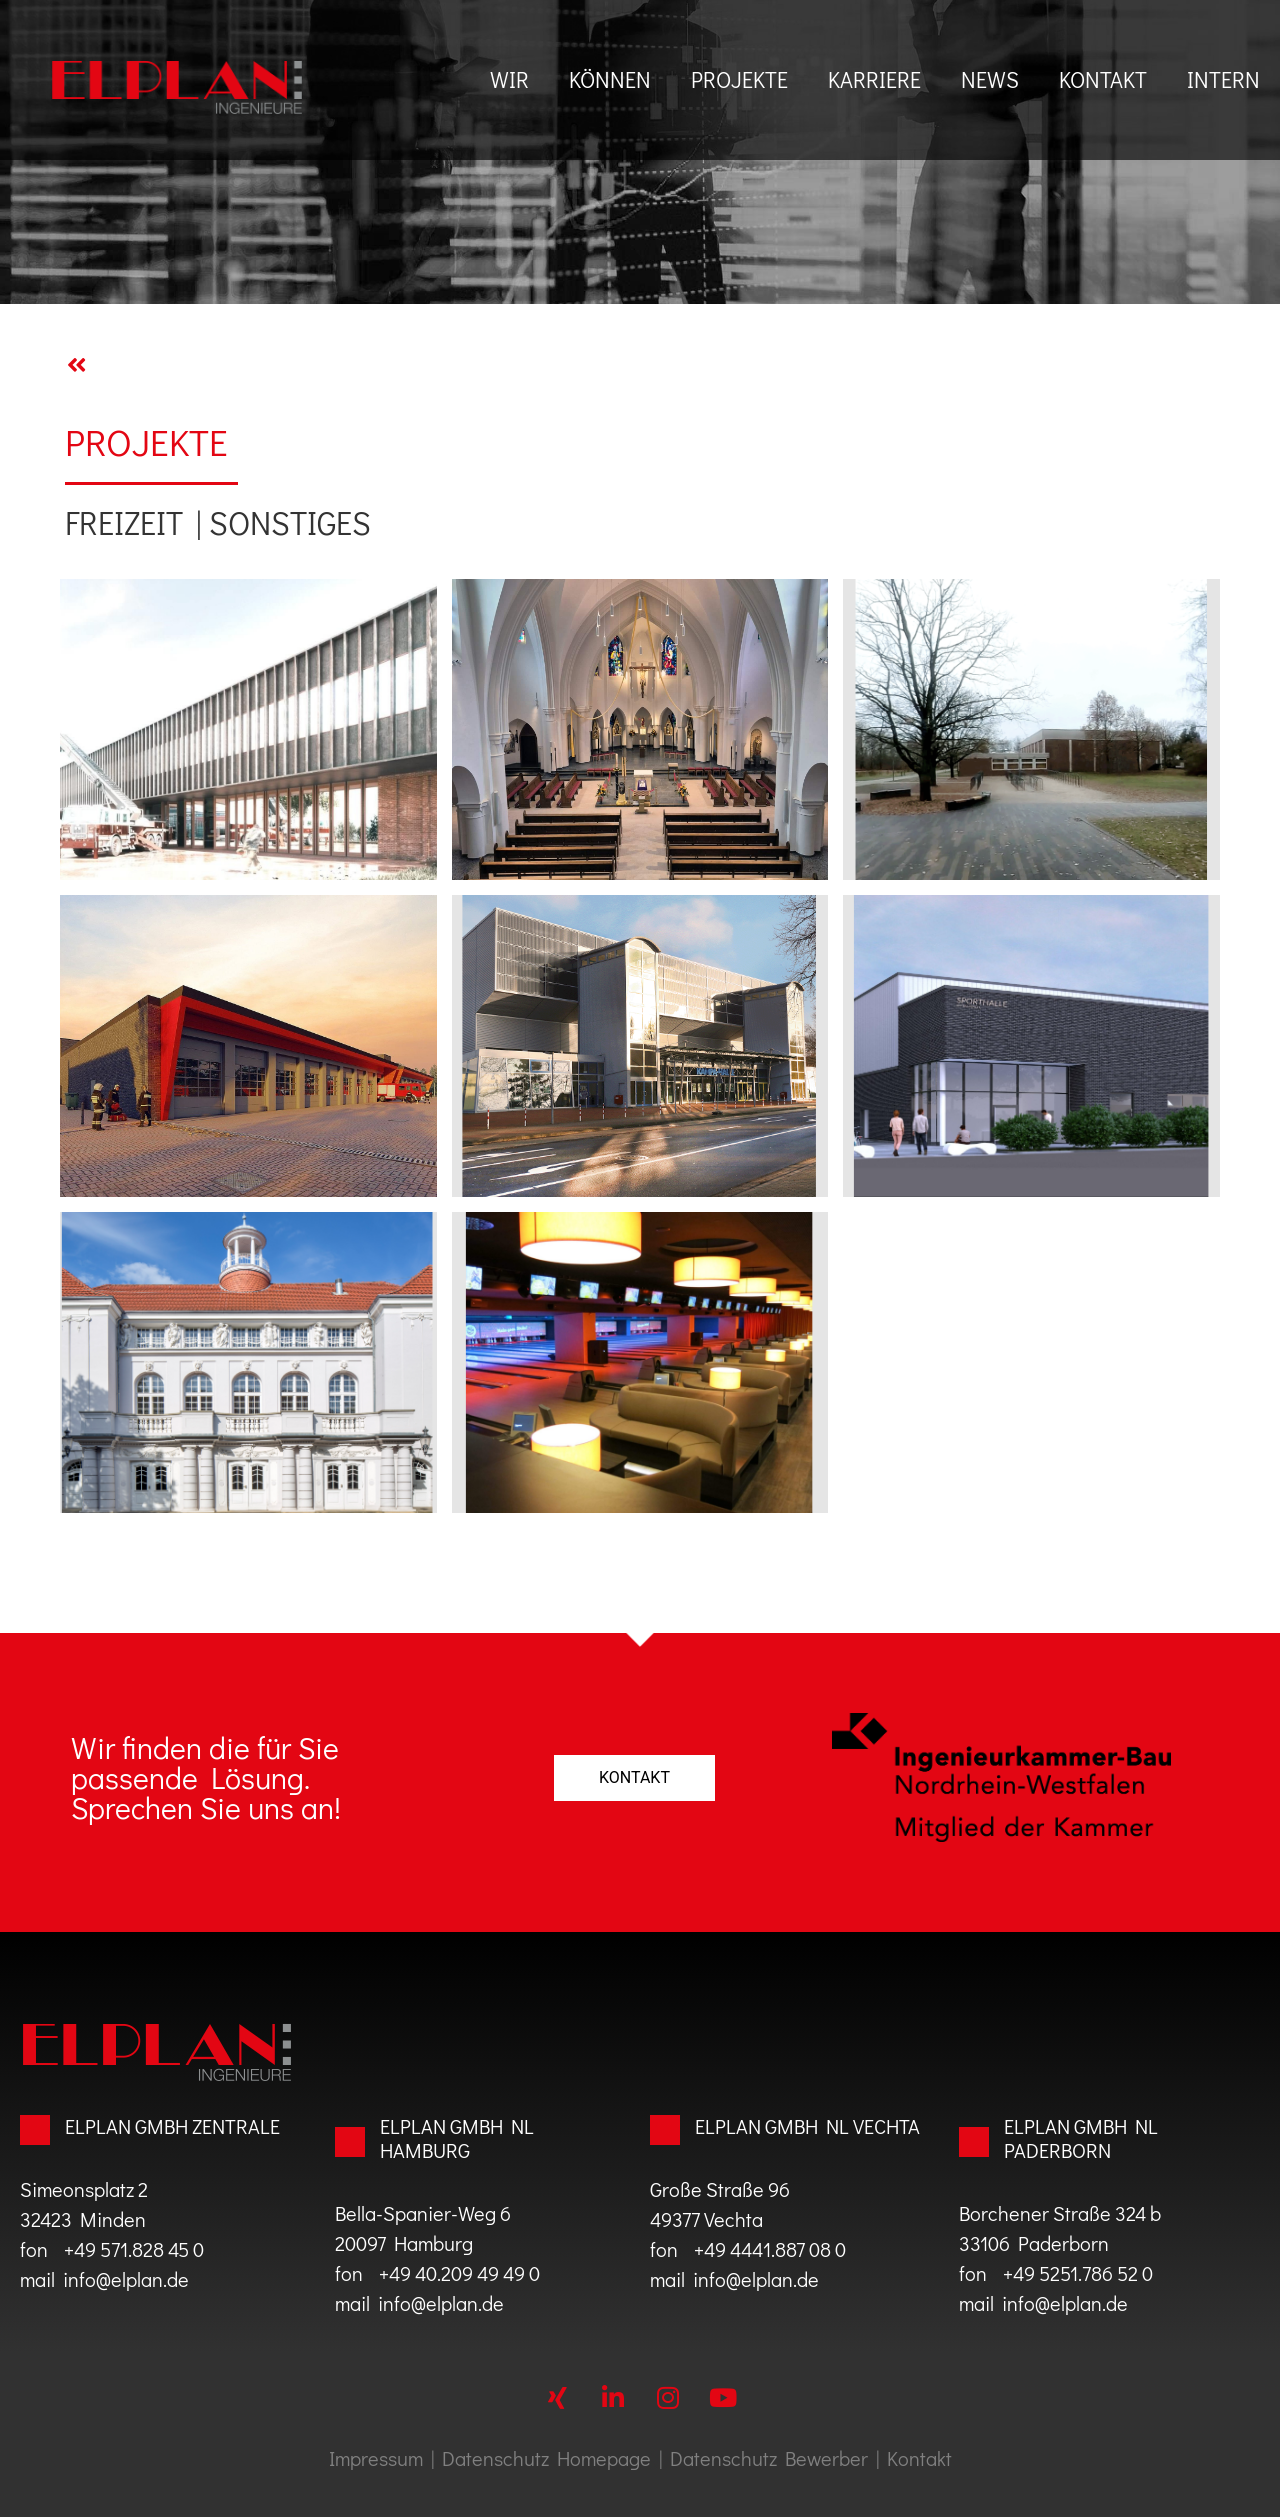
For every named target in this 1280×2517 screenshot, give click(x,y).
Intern (1223, 79)
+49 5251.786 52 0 (1078, 2273)
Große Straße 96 (720, 2189)
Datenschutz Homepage (546, 2458)
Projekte (739, 79)
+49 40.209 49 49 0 (451, 2273)
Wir (509, 79)
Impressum (376, 2458)
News (990, 79)
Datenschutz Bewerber (769, 2458)
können (610, 79)
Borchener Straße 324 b (1060, 2213)
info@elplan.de (126, 2279)
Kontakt (1103, 79)
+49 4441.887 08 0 (770, 2249)
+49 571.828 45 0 (130, 2249)
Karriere (874, 79)
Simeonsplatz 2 (84, 2189)
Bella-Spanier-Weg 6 (423, 2213)
